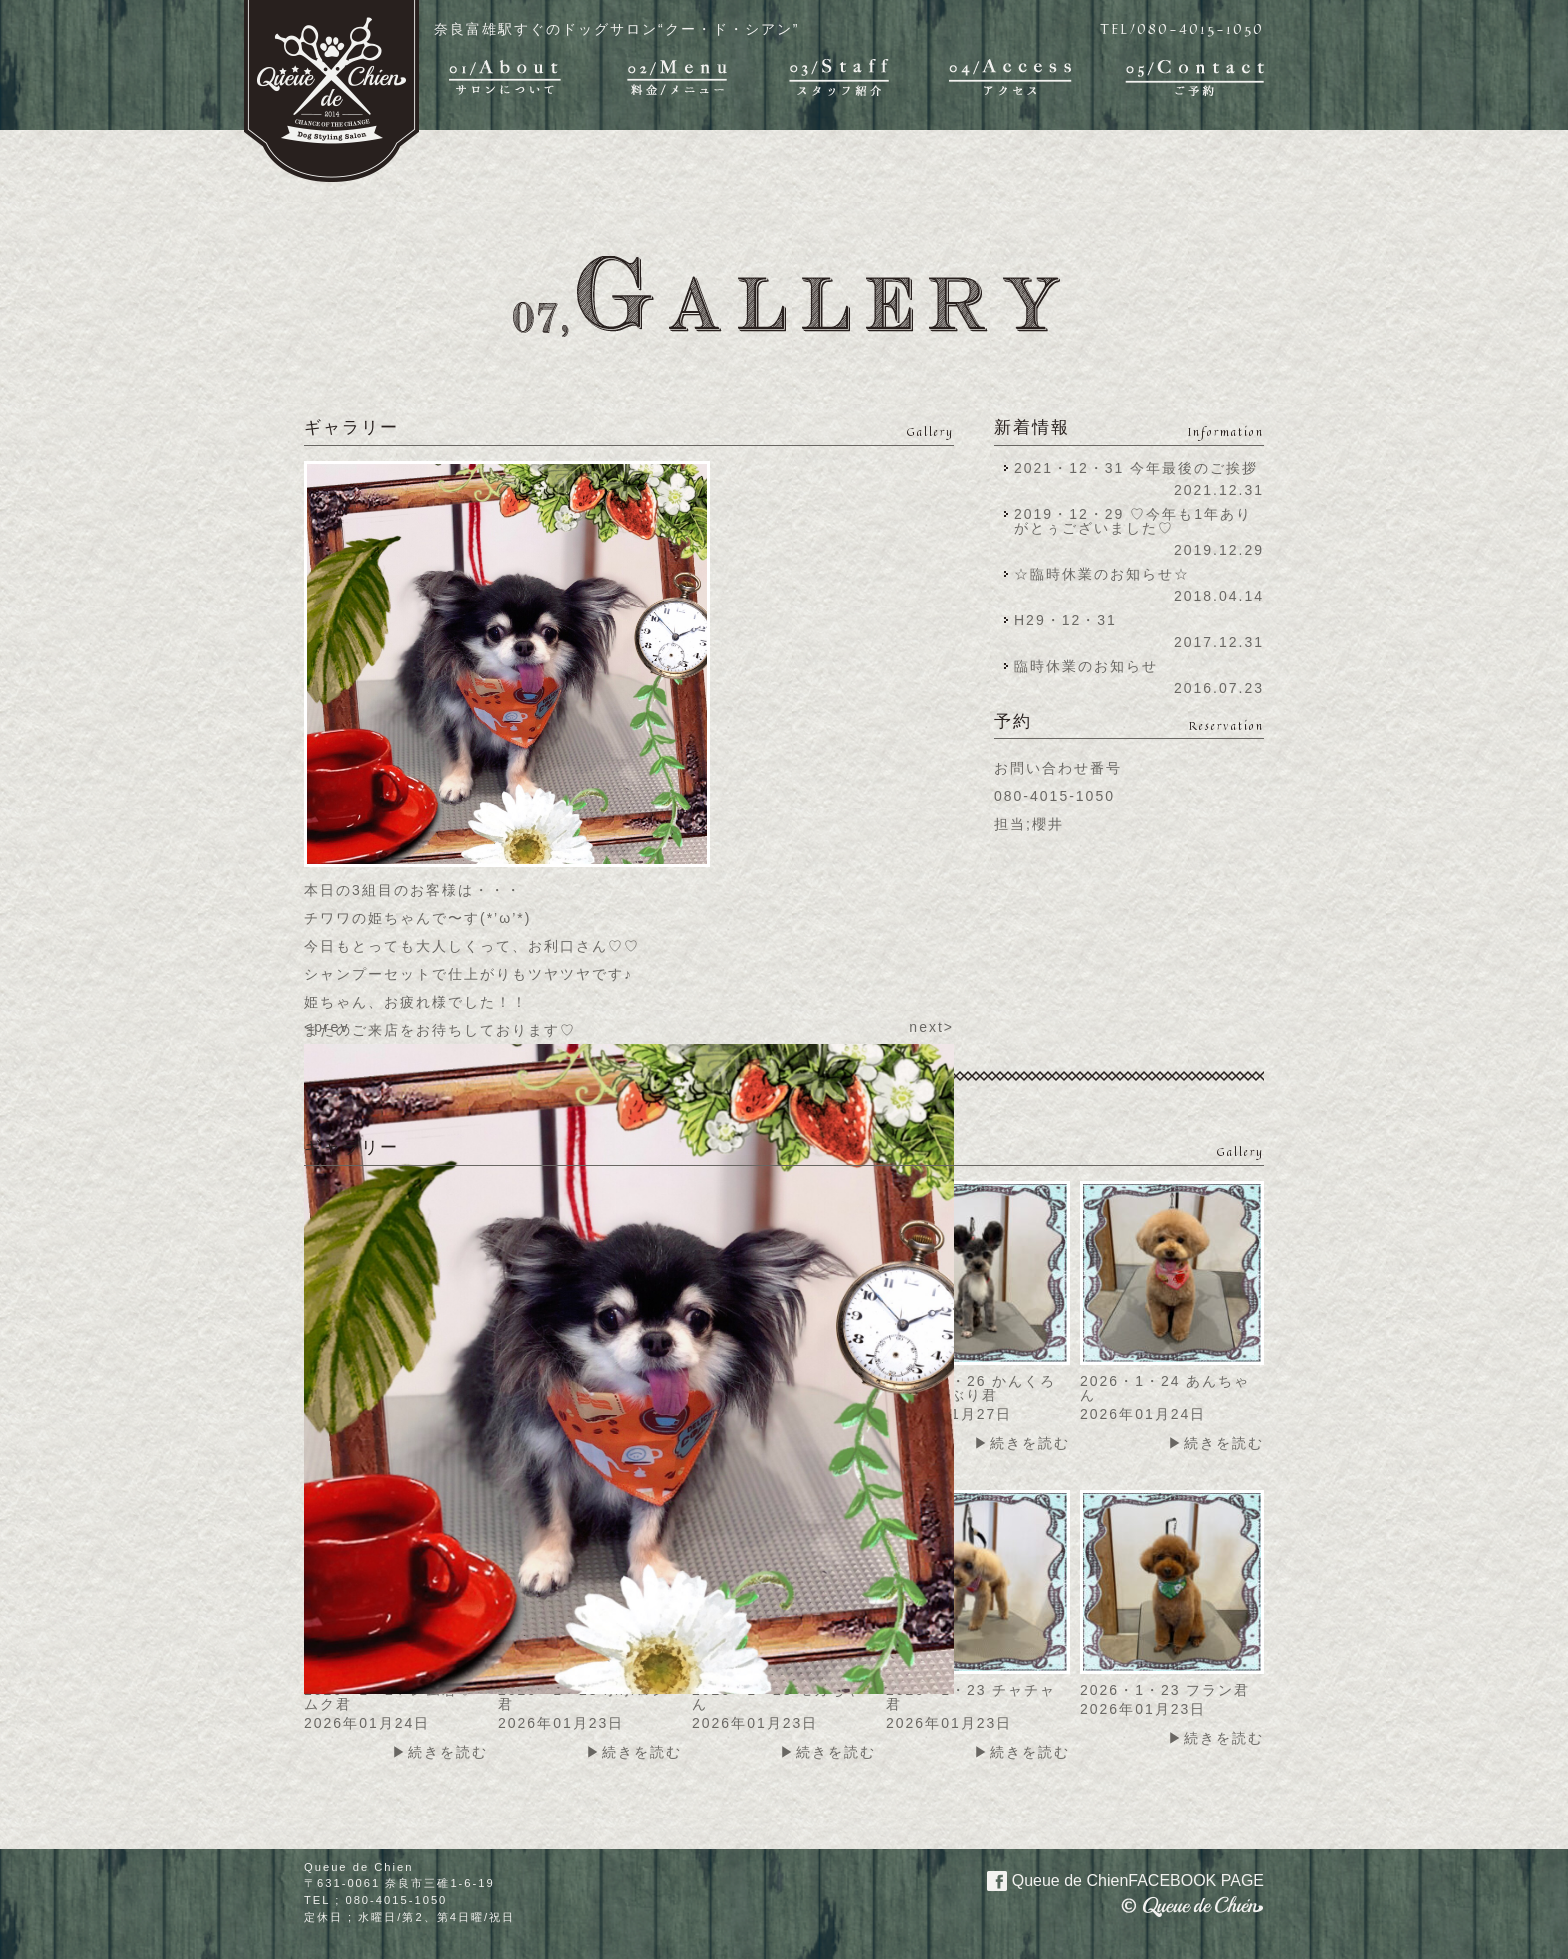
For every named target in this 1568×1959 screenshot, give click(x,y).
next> (931, 1027)
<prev (326, 1027)
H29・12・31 (1071, 620)
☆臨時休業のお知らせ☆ (1102, 574)
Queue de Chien (1113, 1879)
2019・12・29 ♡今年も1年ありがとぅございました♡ (1133, 521)
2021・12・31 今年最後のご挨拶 (1136, 468)
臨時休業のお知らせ (1086, 666)
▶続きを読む (1022, 1443)
